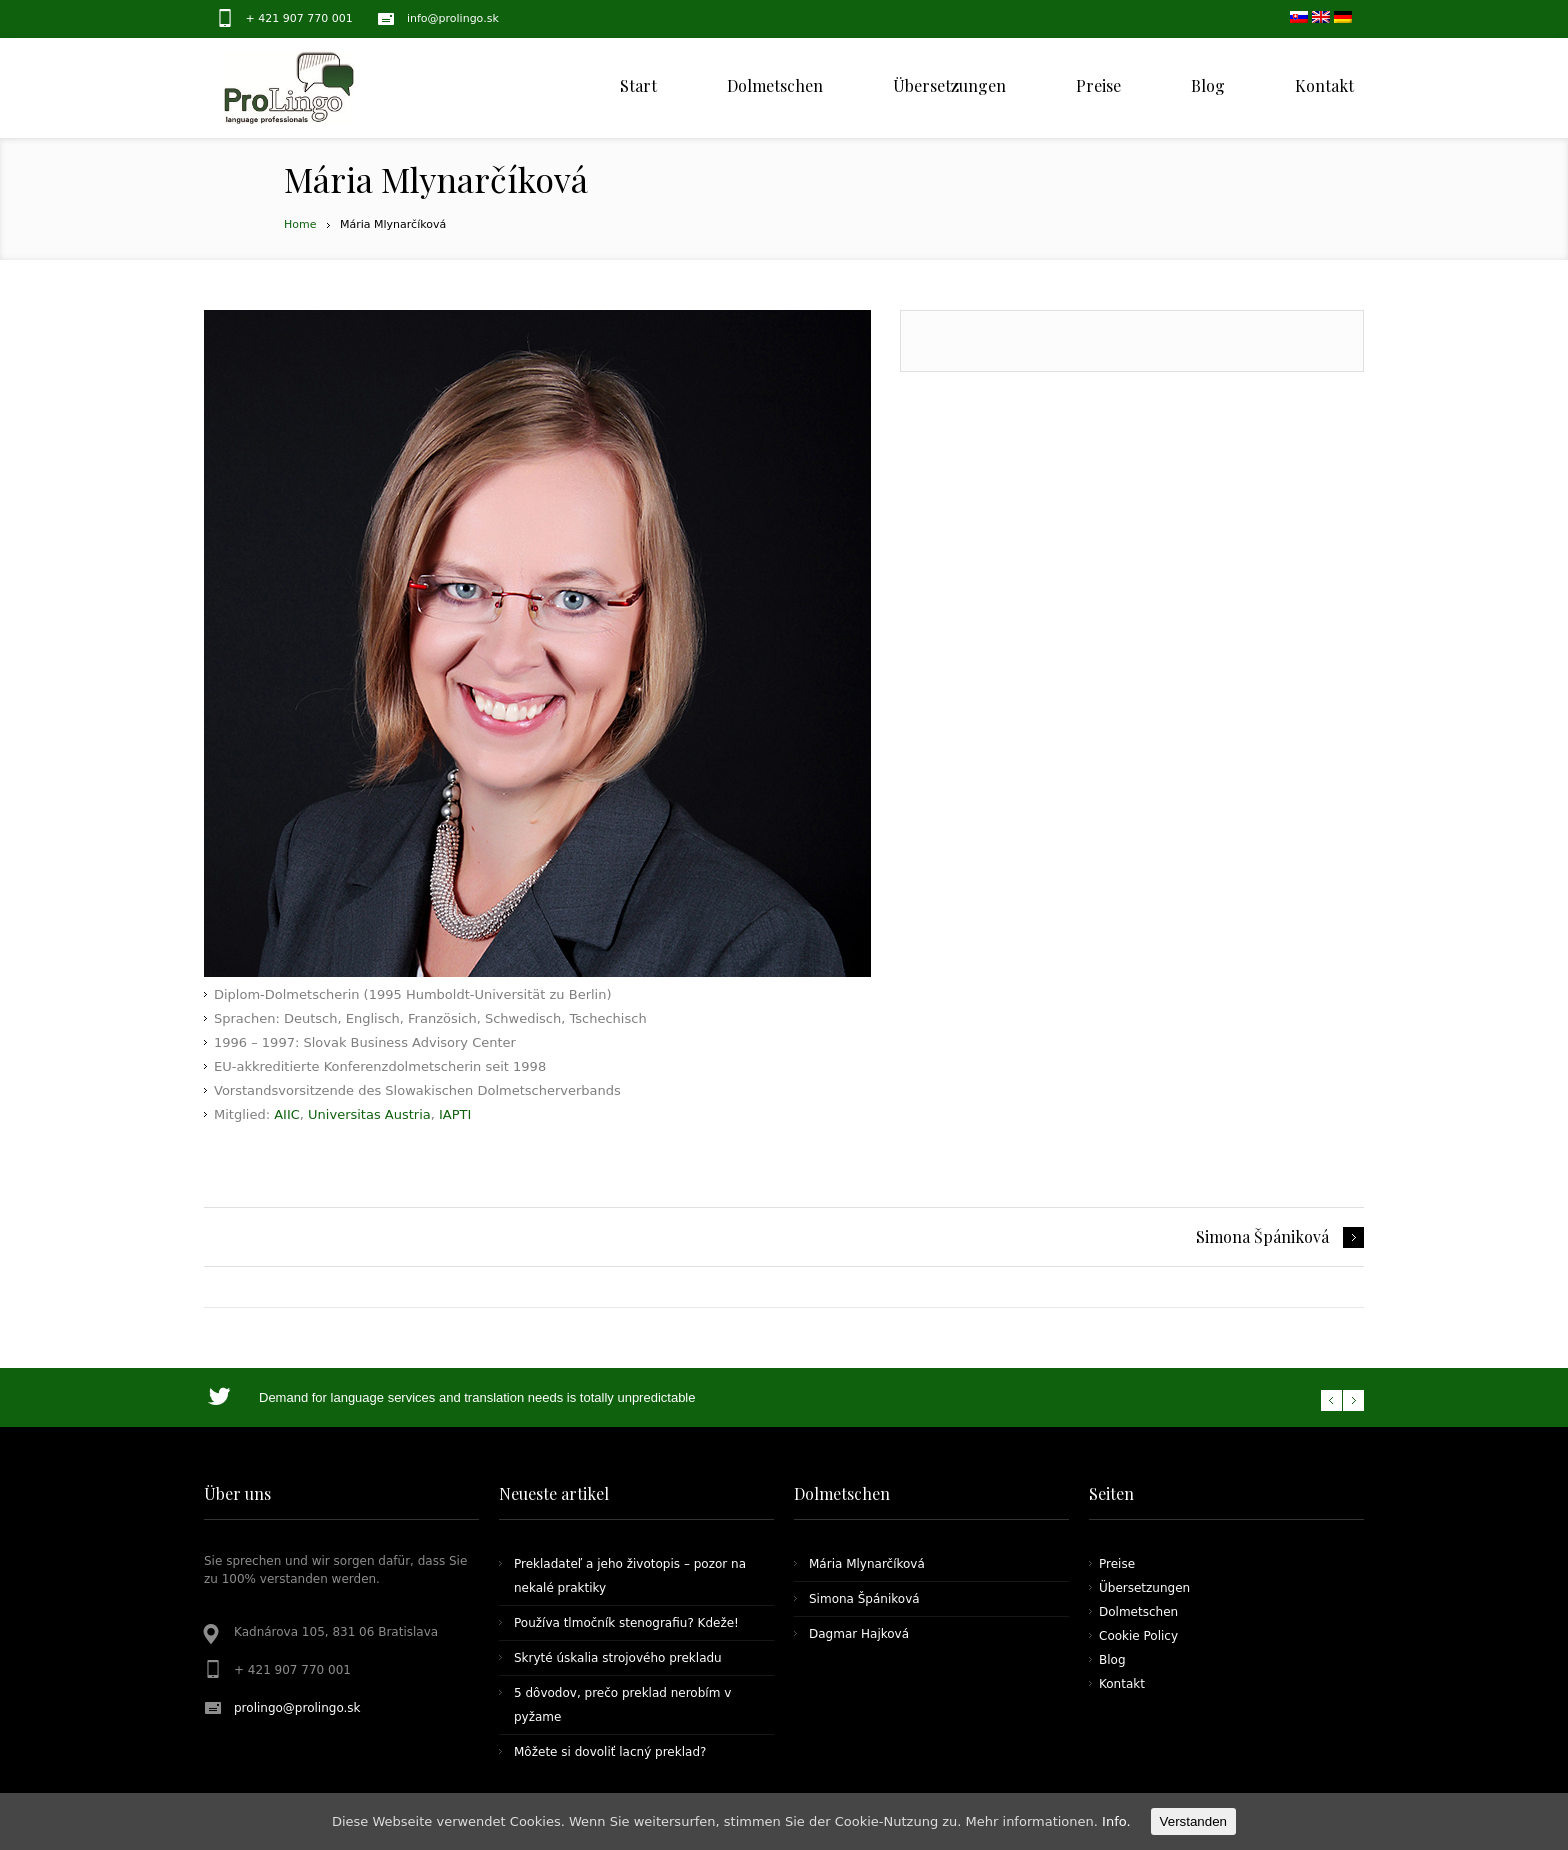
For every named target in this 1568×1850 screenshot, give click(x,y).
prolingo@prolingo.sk (297, 1708)
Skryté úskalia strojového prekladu (618, 1658)
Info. (1116, 1821)
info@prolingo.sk (453, 18)
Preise (1117, 1564)
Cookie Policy (1138, 1636)
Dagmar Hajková (859, 1634)
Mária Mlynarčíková (867, 1564)
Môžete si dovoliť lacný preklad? (610, 1752)
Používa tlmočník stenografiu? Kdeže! (626, 1623)
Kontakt (1122, 1684)
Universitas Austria (369, 1114)
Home (300, 224)
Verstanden (1193, 1821)
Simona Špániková (1262, 1237)
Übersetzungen (1144, 1588)
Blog (1112, 1660)
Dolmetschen (1138, 1612)
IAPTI (455, 1114)
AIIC (287, 1114)
